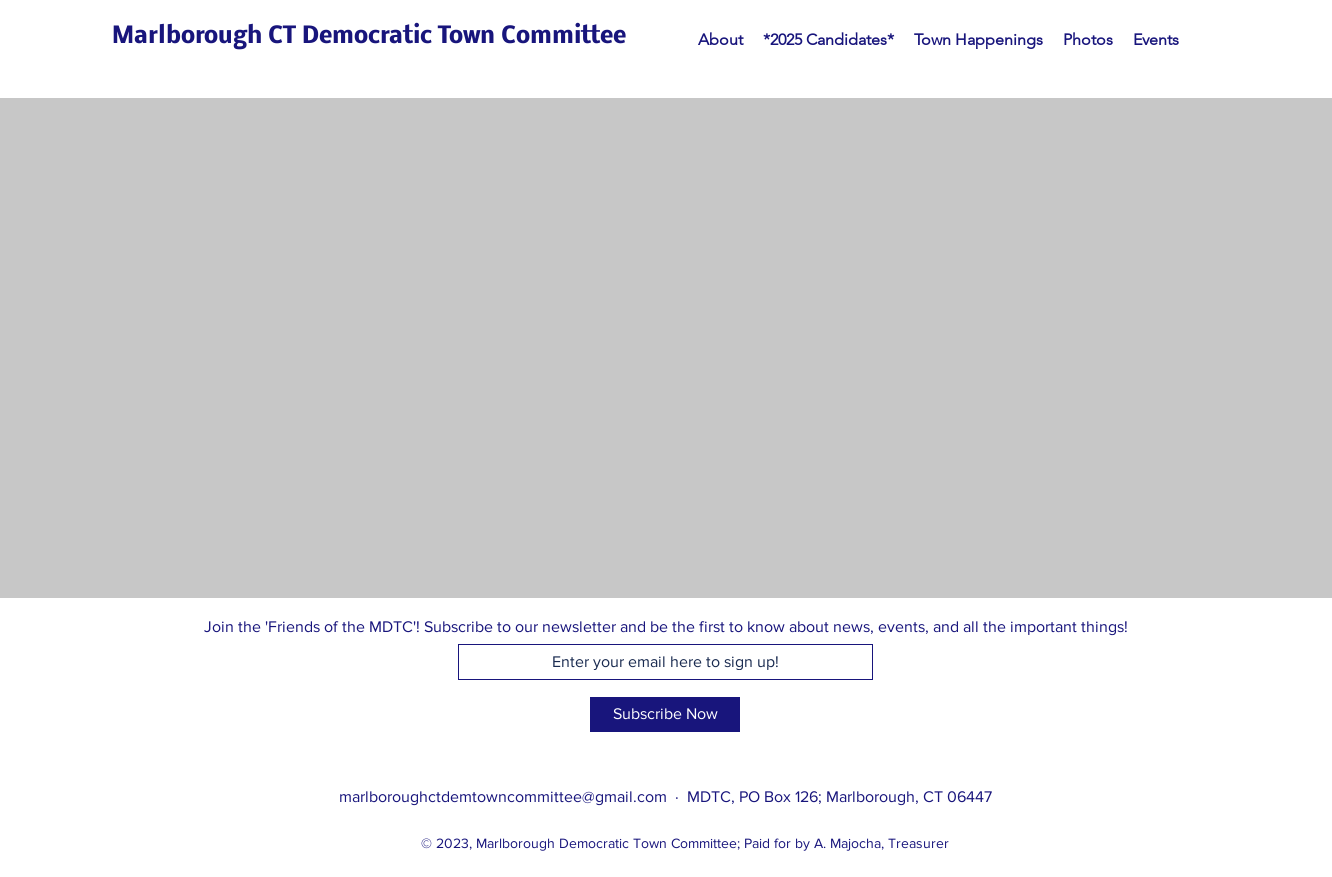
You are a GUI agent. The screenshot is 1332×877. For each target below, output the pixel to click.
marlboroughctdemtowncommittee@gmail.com (503, 796)
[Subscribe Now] (665, 714)
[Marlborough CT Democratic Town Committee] (369, 37)
